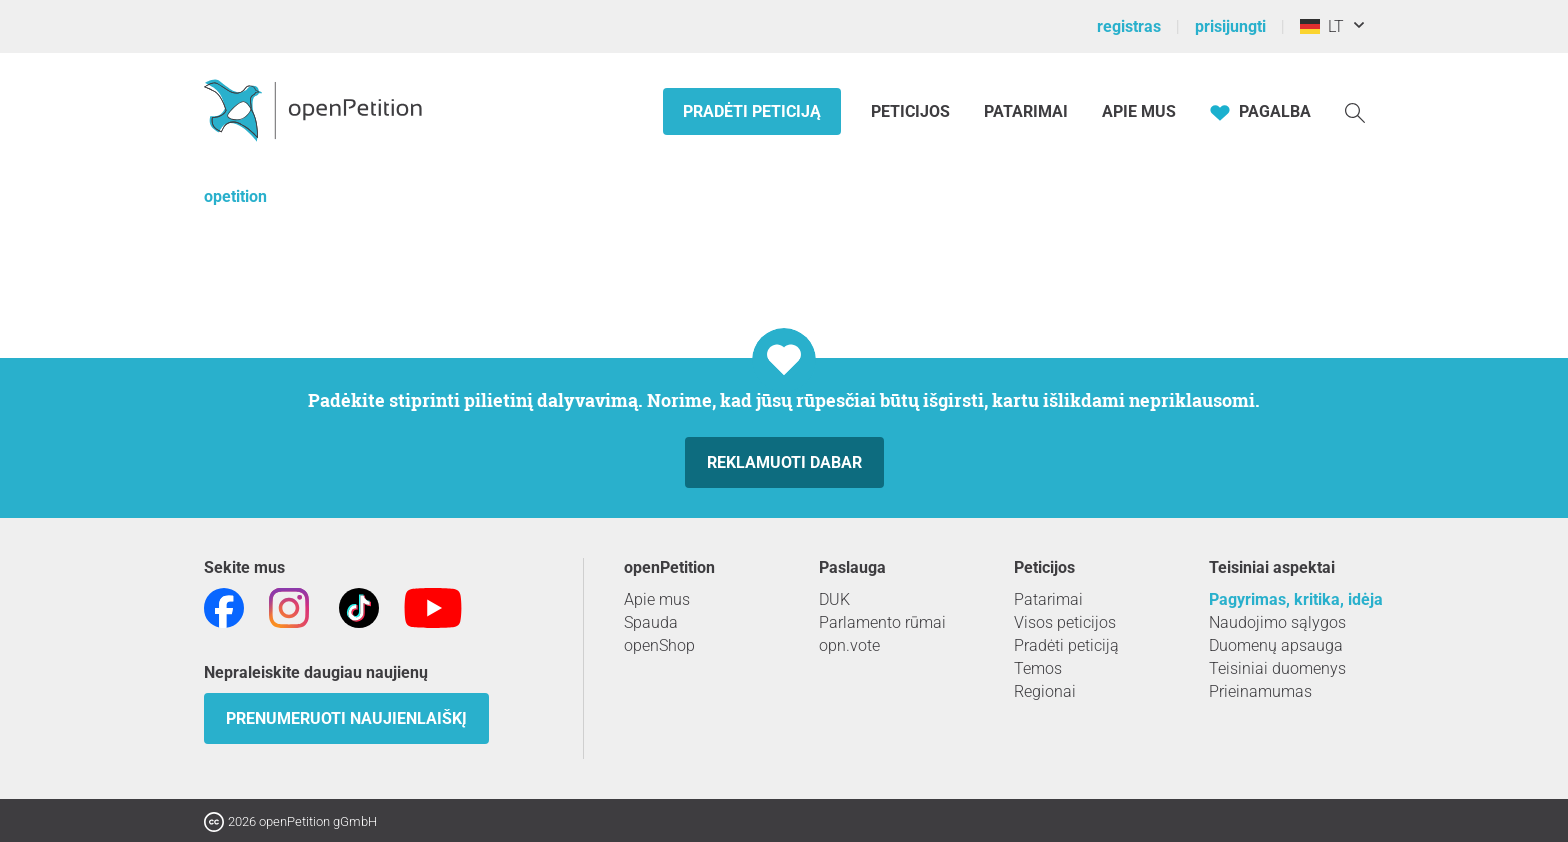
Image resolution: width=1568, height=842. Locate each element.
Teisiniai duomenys (1277, 668)
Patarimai (1026, 111)
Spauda (651, 622)
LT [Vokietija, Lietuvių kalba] (1322, 26)
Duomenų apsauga (1276, 645)
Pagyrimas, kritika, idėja (1296, 599)
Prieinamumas (1260, 691)
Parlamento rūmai (882, 622)
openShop (659, 645)
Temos (1038, 668)
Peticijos (912, 111)
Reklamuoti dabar (784, 462)
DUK (834, 599)
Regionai (1045, 691)
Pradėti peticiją (752, 111)
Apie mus (1139, 111)
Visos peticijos (1065, 622)
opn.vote (849, 645)
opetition (235, 196)
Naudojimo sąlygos (1277, 622)
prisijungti (1230, 26)
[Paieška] (1355, 111)
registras (1129, 26)
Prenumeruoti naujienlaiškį (346, 718)
